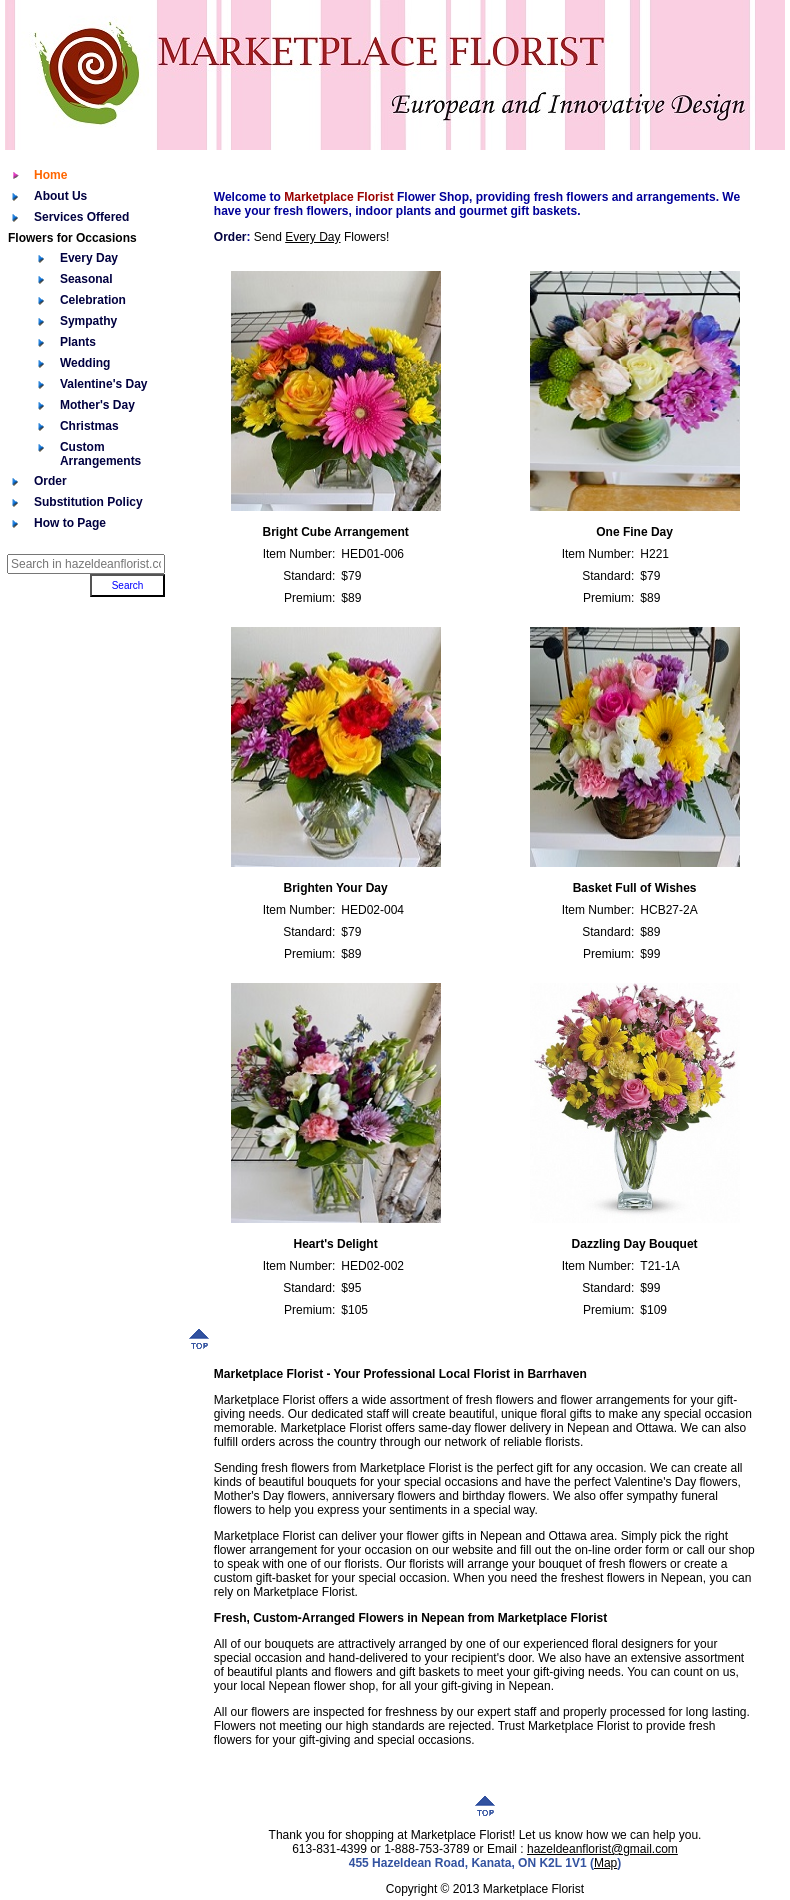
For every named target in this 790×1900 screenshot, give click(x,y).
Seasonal (86, 279)
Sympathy (88, 321)
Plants (78, 342)
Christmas (89, 426)
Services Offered (81, 217)
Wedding (85, 363)
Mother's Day (97, 405)
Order (50, 481)
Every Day (89, 258)
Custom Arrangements (100, 454)
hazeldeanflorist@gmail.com (602, 1849)
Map (605, 1863)
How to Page (70, 523)
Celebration (93, 300)
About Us (60, 196)
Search (128, 585)
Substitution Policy (88, 502)
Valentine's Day (104, 384)
